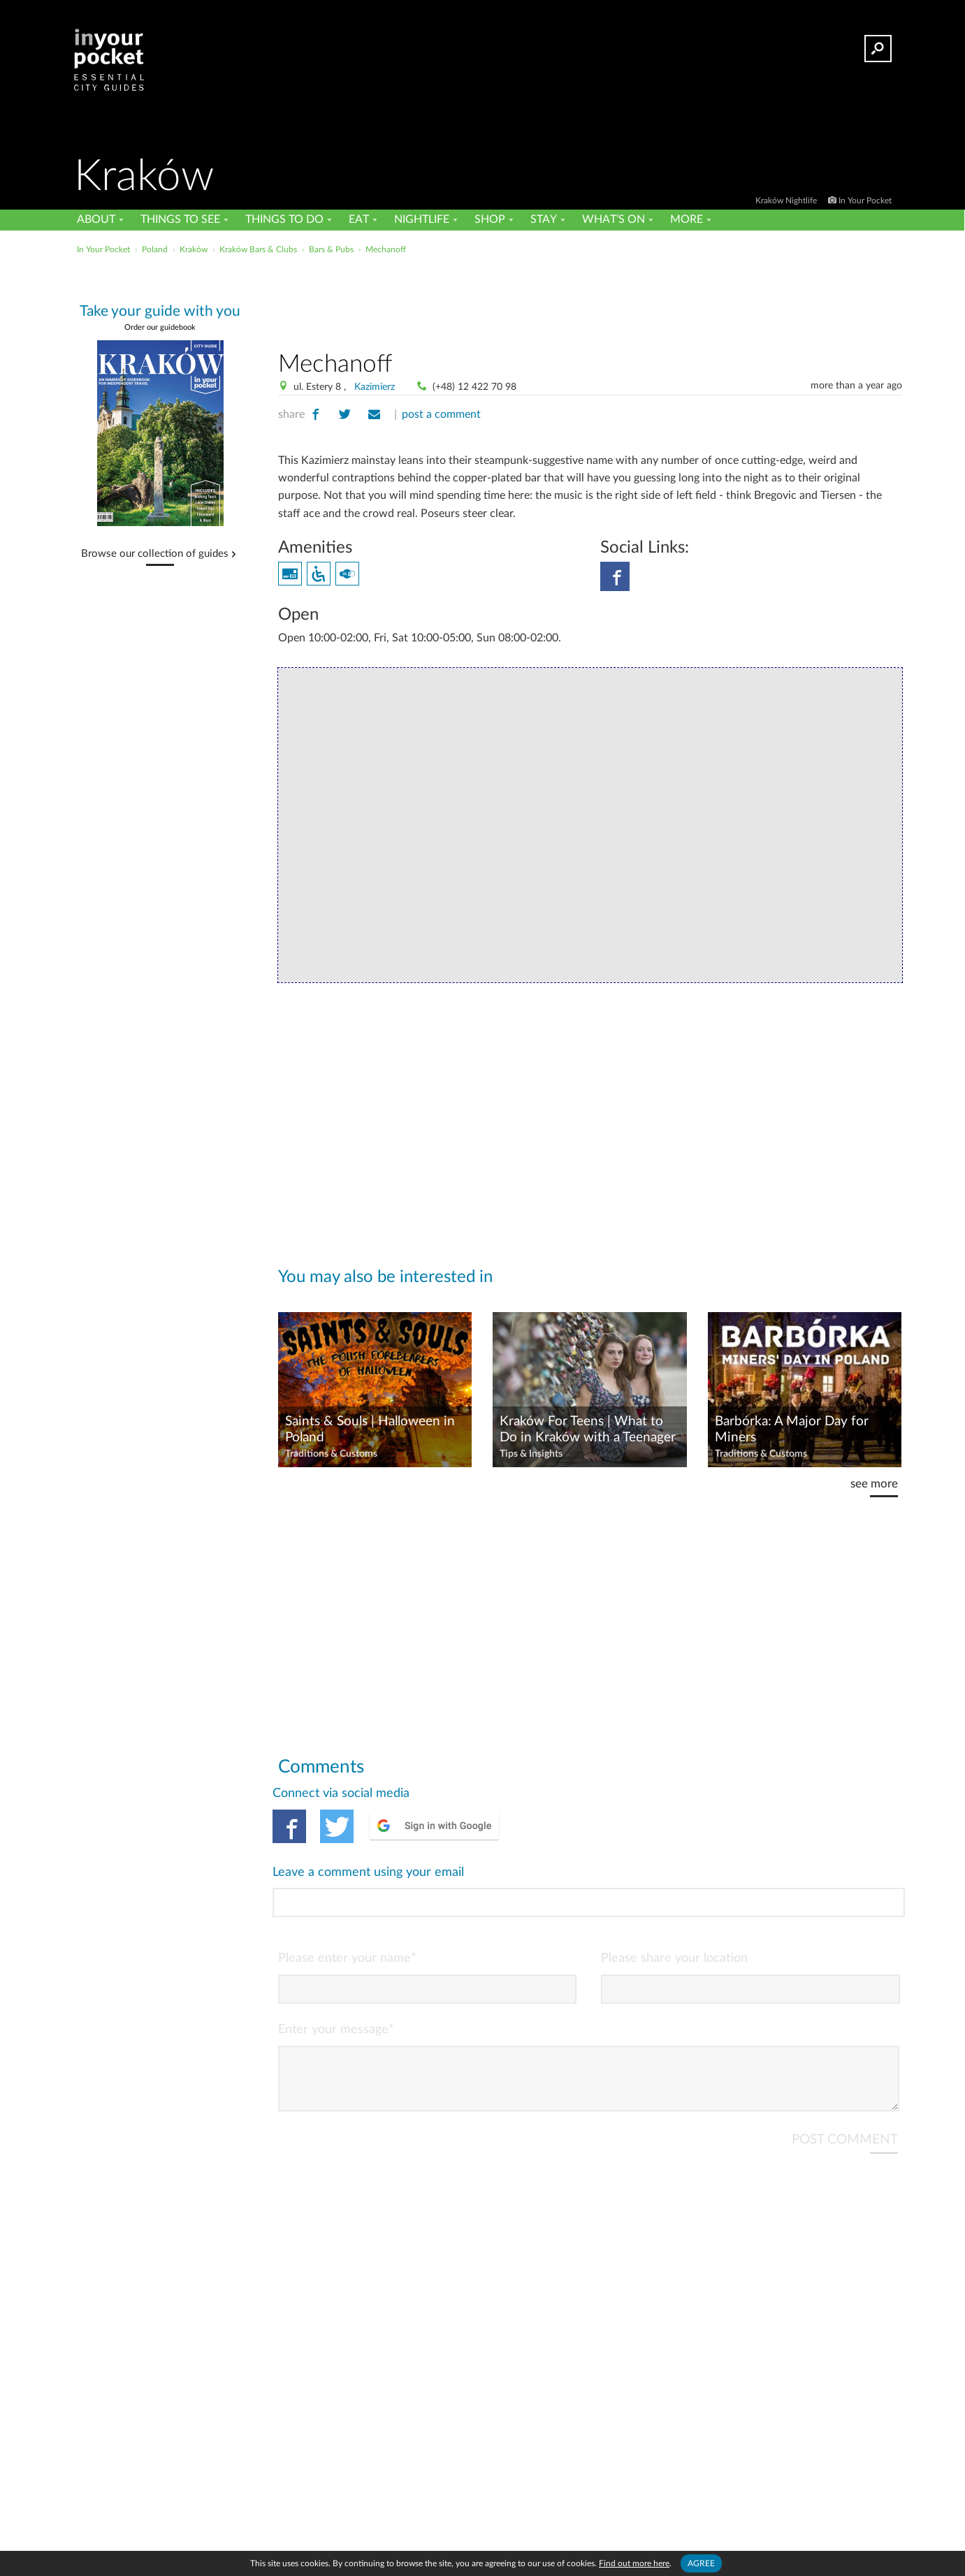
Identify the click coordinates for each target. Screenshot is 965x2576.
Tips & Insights (531, 1454)
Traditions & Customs (331, 1454)
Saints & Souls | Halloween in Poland (370, 1429)
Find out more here (634, 2563)
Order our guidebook (160, 327)
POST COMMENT (845, 2083)
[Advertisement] (589, 299)
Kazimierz (374, 387)
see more (874, 1484)
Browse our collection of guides (154, 554)
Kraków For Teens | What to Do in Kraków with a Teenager (588, 1429)
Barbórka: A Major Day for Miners (792, 1429)
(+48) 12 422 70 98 (474, 387)
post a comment (441, 414)
